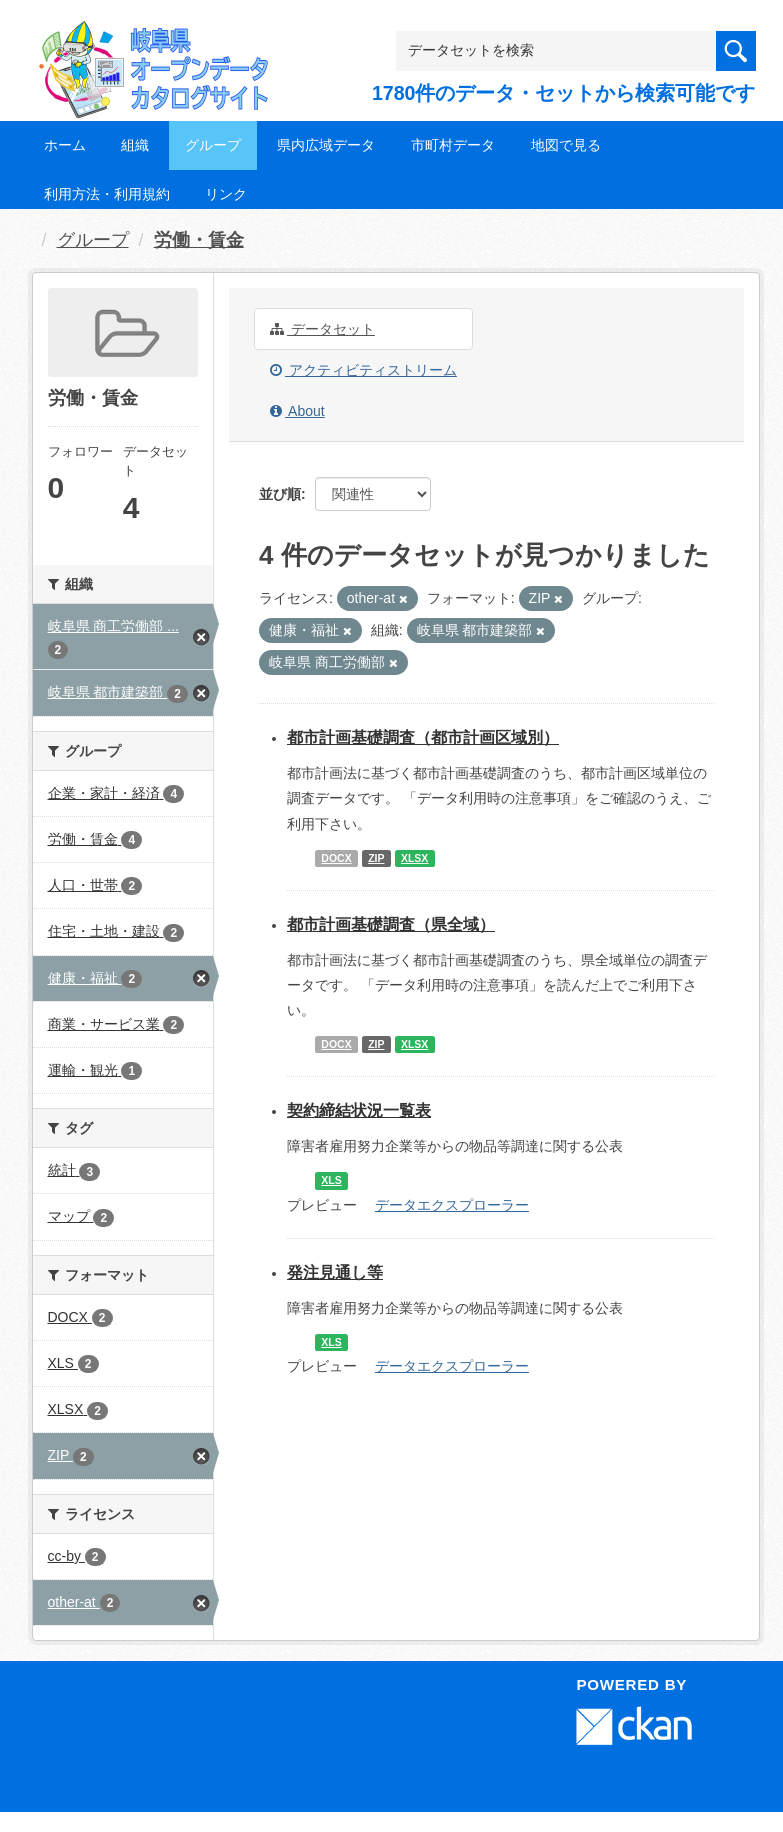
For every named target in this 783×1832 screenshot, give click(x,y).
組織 (135, 145)
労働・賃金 (199, 240)
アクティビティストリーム (363, 370)
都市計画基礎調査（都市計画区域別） (423, 737)
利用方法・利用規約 (107, 194)
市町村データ (453, 145)
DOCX (336, 858)
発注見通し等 (335, 1272)
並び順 (280, 494)
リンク (226, 194)
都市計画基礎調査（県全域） (391, 924)
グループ (213, 145)
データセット (322, 329)
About (297, 411)
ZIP (376, 858)
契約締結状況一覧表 (359, 1110)
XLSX (414, 858)
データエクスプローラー (452, 1205)
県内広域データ (326, 145)
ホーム (65, 145)
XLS (331, 1180)
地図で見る (566, 145)
